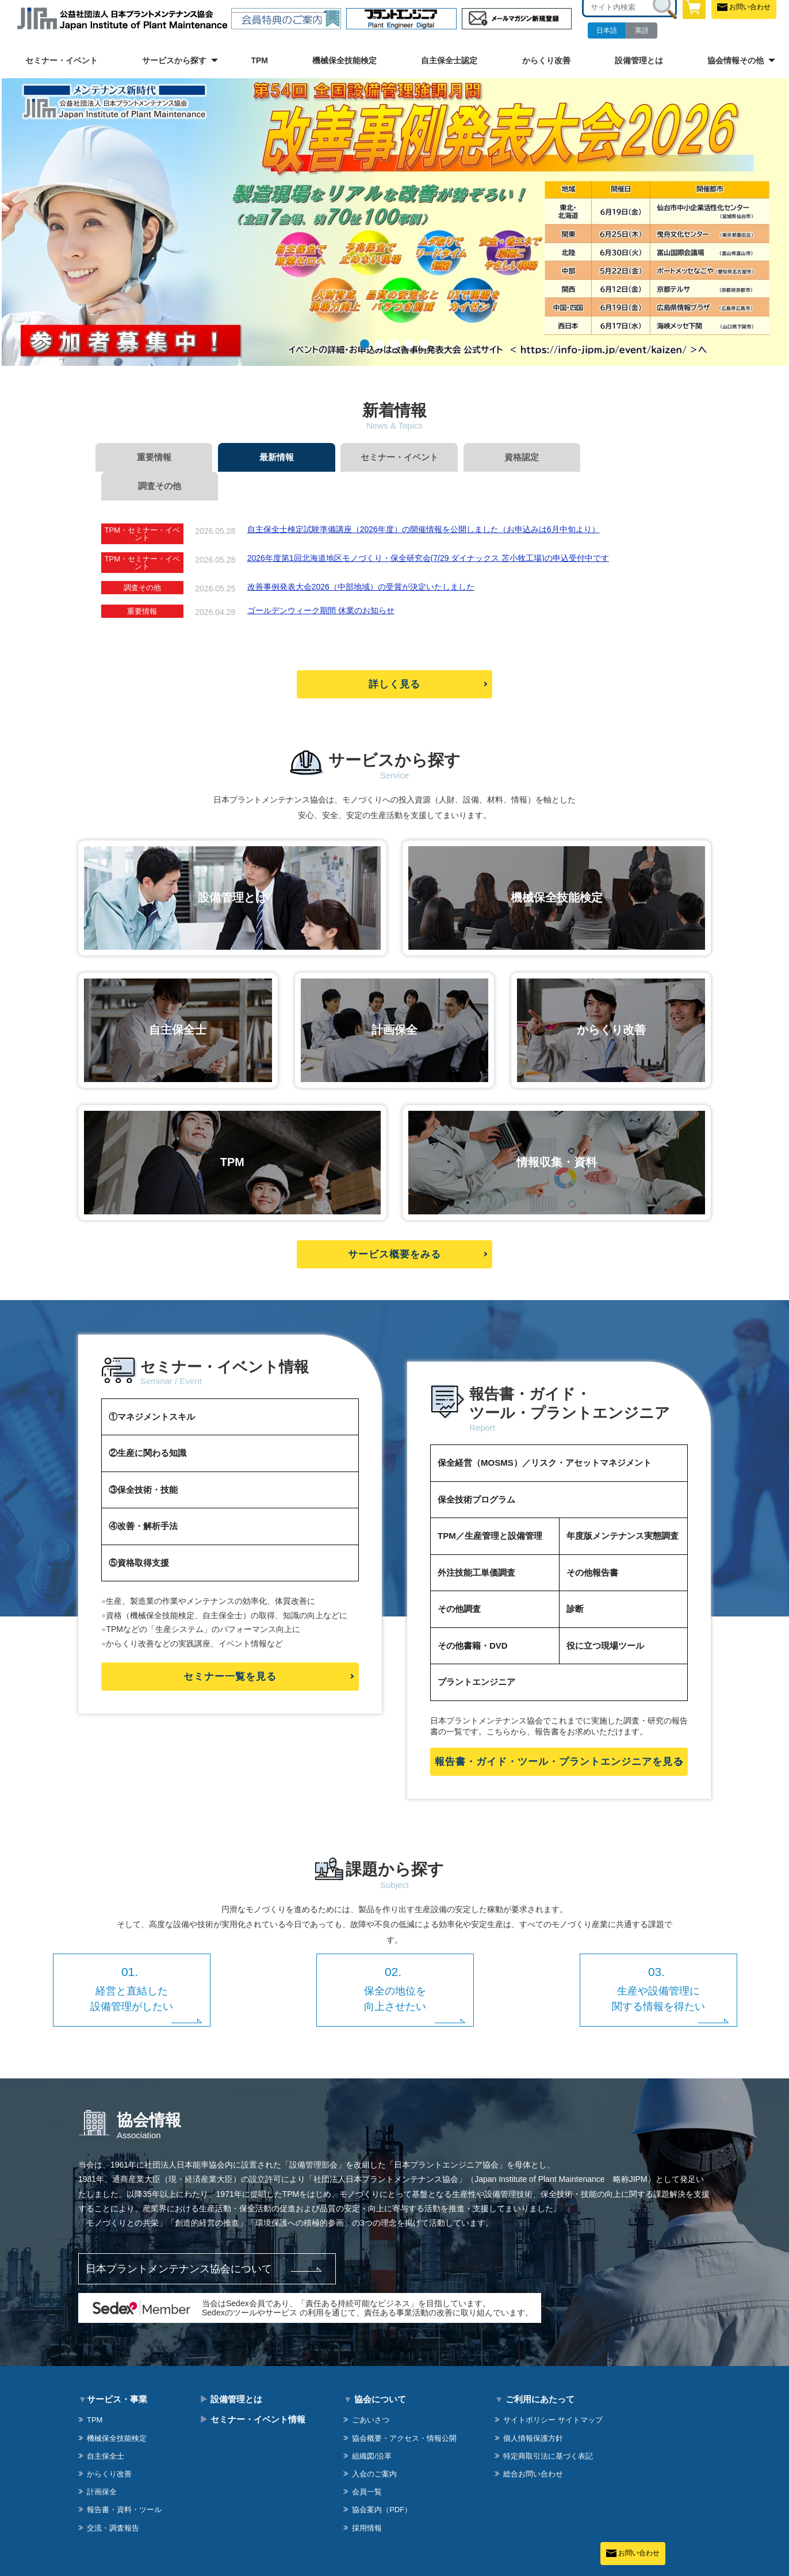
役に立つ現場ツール (605, 1617)
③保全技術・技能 (143, 1460)
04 (409, 344)
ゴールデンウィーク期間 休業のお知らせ (320, 581)
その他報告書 (592, 1544)
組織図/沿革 (372, 2427)
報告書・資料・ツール (124, 2480)
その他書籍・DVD (473, 1617)
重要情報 (153, 457)
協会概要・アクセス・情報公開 (404, 2409)
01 (364, 344)
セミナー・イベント (61, 60)
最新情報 (273, 457)
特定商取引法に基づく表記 (548, 2427)
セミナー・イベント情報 (252, 2390)
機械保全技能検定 (344, 60)
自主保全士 (105, 2427)
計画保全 (102, 2463)
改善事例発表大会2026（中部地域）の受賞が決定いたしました (360, 558)
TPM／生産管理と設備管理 (490, 1507)
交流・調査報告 (113, 2499)
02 (379, 344)
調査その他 (636, 457)
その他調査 (459, 1580)
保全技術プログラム (476, 1471)
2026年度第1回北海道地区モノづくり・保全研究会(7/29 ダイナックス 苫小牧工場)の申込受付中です (428, 529)
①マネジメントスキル (152, 1387)
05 (424, 344)
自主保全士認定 (449, 60)
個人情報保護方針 (533, 2409)
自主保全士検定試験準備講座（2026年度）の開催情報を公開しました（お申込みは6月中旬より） (423, 500)
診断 (575, 1580)
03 (394, 344)
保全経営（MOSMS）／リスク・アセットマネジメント (545, 1434)
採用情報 (367, 2499)
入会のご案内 (374, 2445)
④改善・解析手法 (143, 1497)
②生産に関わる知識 (147, 1424)
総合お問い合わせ (533, 2445)
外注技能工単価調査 (476, 1544)
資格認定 (515, 457)
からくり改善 (546, 60)
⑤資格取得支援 (139, 1533)
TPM (259, 60)
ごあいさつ (370, 2391)
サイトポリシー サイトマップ (553, 2391)
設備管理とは (639, 60)
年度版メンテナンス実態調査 (622, 1507)
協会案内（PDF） (382, 2480)
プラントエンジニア (476, 1653)
